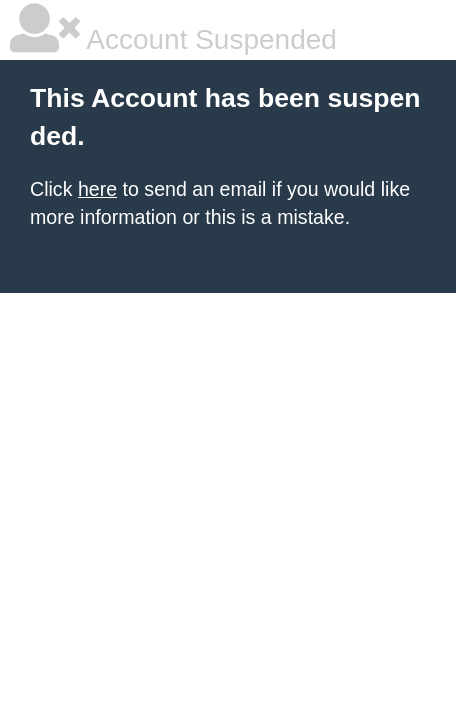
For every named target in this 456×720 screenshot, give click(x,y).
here (97, 189)
